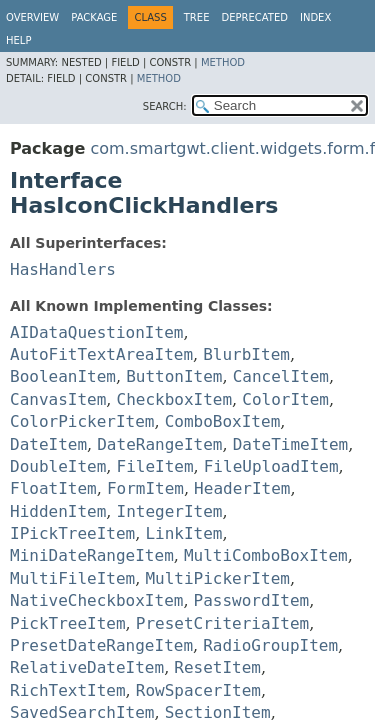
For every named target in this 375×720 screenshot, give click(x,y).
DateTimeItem (291, 444)
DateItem (48, 444)
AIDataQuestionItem (96, 332)
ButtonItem (174, 376)
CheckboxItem (175, 399)
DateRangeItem (159, 444)
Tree (197, 17)
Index (315, 17)
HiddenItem (58, 511)
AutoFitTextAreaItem (101, 354)
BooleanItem (63, 376)
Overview (32, 17)
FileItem (155, 466)
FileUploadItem (271, 466)
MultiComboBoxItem (266, 555)
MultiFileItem (72, 578)
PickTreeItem (68, 623)
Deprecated (254, 17)
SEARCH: (165, 106)
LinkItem (183, 533)
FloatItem (53, 488)
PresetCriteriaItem (222, 623)
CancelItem (281, 376)
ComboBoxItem (223, 421)
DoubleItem (58, 466)
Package (94, 17)
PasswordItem (252, 600)
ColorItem (285, 399)
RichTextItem (68, 690)
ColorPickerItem (82, 421)
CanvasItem (58, 399)
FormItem (145, 488)
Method (223, 62)
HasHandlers (63, 269)
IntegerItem (170, 511)
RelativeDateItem (87, 667)
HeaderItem (242, 488)
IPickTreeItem (72, 533)
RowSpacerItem (198, 690)
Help (18, 40)
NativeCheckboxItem (96, 600)
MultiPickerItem (217, 578)
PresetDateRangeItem (101, 645)
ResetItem (217, 667)
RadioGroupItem (270, 645)
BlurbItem (246, 354)
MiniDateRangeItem (92, 555)
